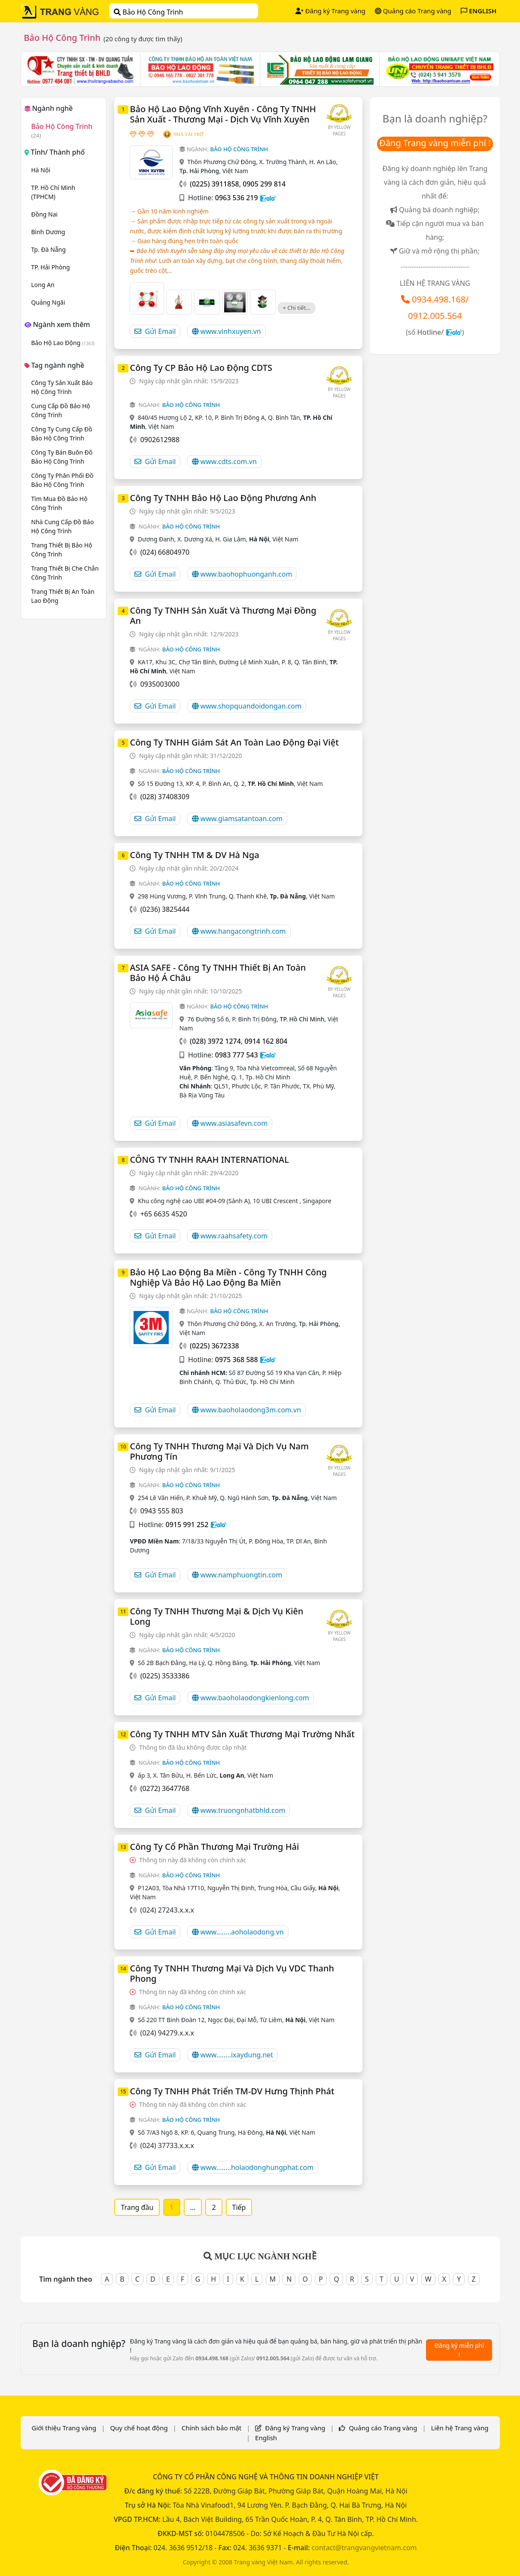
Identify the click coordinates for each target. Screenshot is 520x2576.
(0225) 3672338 (214, 1346)
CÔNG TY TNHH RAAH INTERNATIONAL (209, 1159)
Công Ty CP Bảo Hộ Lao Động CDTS (201, 367)
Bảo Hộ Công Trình (148, 12)
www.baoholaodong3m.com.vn (246, 1410)
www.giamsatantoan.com (237, 818)
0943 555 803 (161, 1511)
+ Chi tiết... (296, 308)
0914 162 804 (265, 1041)
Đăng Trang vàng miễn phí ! (434, 143)
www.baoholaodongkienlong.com (250, 1697)
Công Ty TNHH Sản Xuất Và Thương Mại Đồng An (223, 615)
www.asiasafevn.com (230, 1123)
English (266, 2437)
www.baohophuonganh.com (242, 574)
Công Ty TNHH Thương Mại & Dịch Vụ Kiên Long (216, 1616)
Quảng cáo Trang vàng (413, 10)
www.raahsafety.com (230, 1236)
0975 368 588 (236, 1359)
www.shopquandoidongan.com (246, 706)
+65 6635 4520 (163, 1214)
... (193, 2207)
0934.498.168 (438, 299)
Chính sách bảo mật (212, 2427)
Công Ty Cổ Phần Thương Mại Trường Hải (214, 1846)
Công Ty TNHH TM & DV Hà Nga (194, 855)
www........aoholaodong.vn (238, 1932)
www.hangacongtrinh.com (239, 931)
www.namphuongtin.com (237, 1575)
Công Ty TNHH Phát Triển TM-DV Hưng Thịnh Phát (232, 2091)
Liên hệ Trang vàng (460, 2427)
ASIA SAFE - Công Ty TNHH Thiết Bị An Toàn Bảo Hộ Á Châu (218, 973)
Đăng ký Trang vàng (330, 10)
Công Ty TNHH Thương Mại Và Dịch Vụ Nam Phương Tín (219, 1451)
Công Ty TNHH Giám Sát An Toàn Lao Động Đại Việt (234, 742)
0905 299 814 (264, 184)
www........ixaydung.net (233, 2055)
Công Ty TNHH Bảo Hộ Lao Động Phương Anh (223, 498)
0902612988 (160, 439)
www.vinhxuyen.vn (226, 331)
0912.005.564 (435, 315)
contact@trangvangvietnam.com (364, 2547)
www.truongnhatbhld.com (239, 1810)
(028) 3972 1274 (215, 1041)
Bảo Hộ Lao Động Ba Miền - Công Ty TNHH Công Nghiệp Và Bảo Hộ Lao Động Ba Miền (228, 1277)
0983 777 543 (236, 1055)
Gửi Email (155, 331)
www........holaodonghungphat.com (253, 2167)
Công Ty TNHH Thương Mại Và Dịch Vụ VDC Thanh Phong (232, 1973)
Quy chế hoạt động (138, 2427)
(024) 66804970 (164, 552)
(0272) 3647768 (164, 1788)
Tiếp (239, 2207)
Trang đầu (137, 2207)
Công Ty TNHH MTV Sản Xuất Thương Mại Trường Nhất (242, 1734)
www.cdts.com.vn (224, 461)
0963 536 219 (236, 197)
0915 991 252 (187, 1524)
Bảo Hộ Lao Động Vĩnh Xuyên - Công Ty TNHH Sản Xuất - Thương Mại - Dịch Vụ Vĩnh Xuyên (223, 114)
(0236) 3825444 (164, 909)
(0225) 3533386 (164, 1676)
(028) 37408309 (164, 796)
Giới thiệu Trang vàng (63, 2427)
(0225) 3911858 (214, 184)
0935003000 (160, 684)
